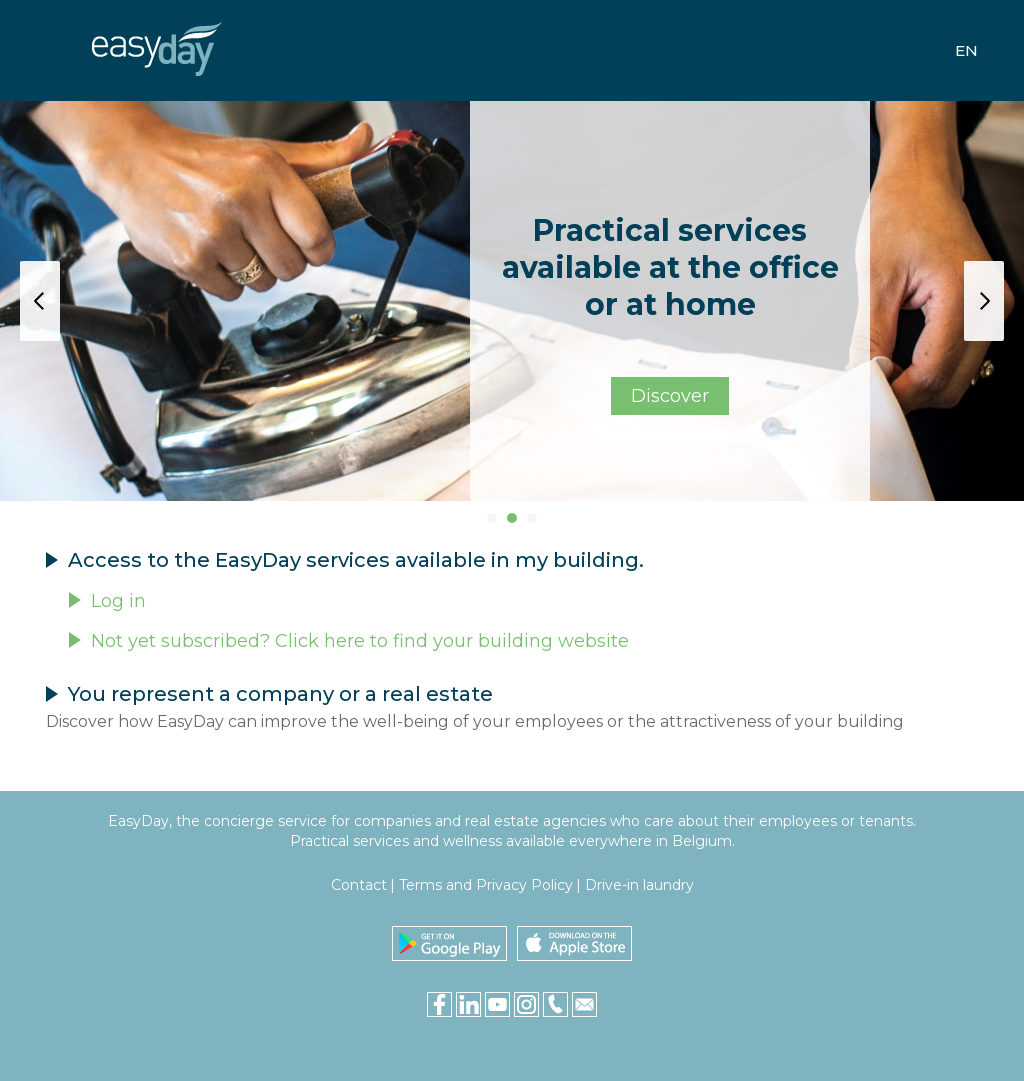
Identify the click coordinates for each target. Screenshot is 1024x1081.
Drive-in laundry (639, 885)
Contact (359, 885)
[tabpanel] (512, 301)
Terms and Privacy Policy (486, 885)
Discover (670, 396)
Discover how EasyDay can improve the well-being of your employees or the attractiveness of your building (475, 721)
